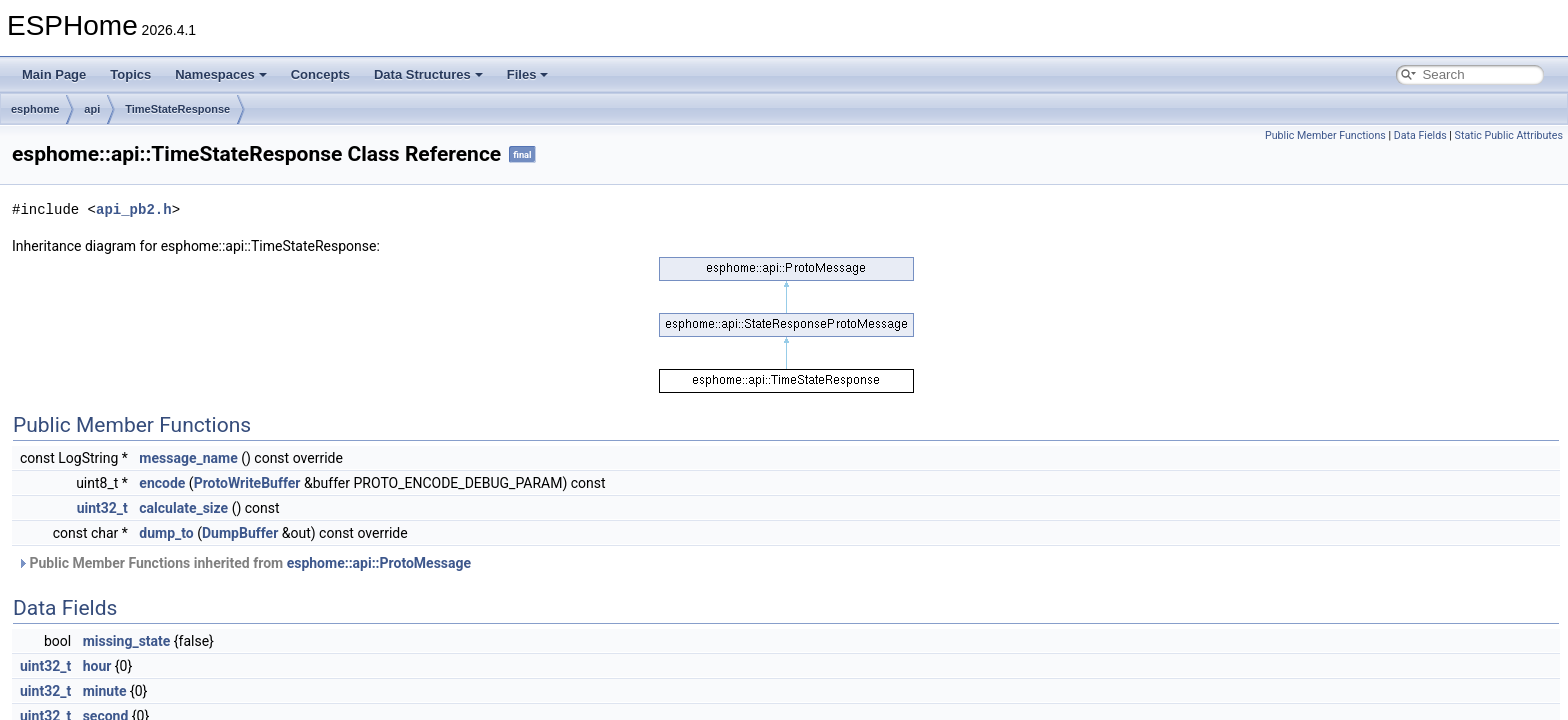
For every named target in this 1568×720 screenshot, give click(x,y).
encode (162, 483)
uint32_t (102, 508)
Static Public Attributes (1509, 135)
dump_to (166, 533)
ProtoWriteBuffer (247, 483)
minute (105, 691)
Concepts (320, 74)
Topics (130, 74)
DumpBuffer (240, 533)
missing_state (127, 641)
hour (97, 666)
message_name (188, 458)
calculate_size (183, 508)
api (92, 109)
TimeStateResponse (177, 109)
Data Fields (1420, 135)
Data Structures (428, 74)
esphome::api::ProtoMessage (379, 563)
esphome (35, 109)
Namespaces (221, 74)
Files (528, 74)
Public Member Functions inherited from (244, 563)
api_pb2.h (134, 209)
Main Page (54, 74)
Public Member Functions (1325, 135)
